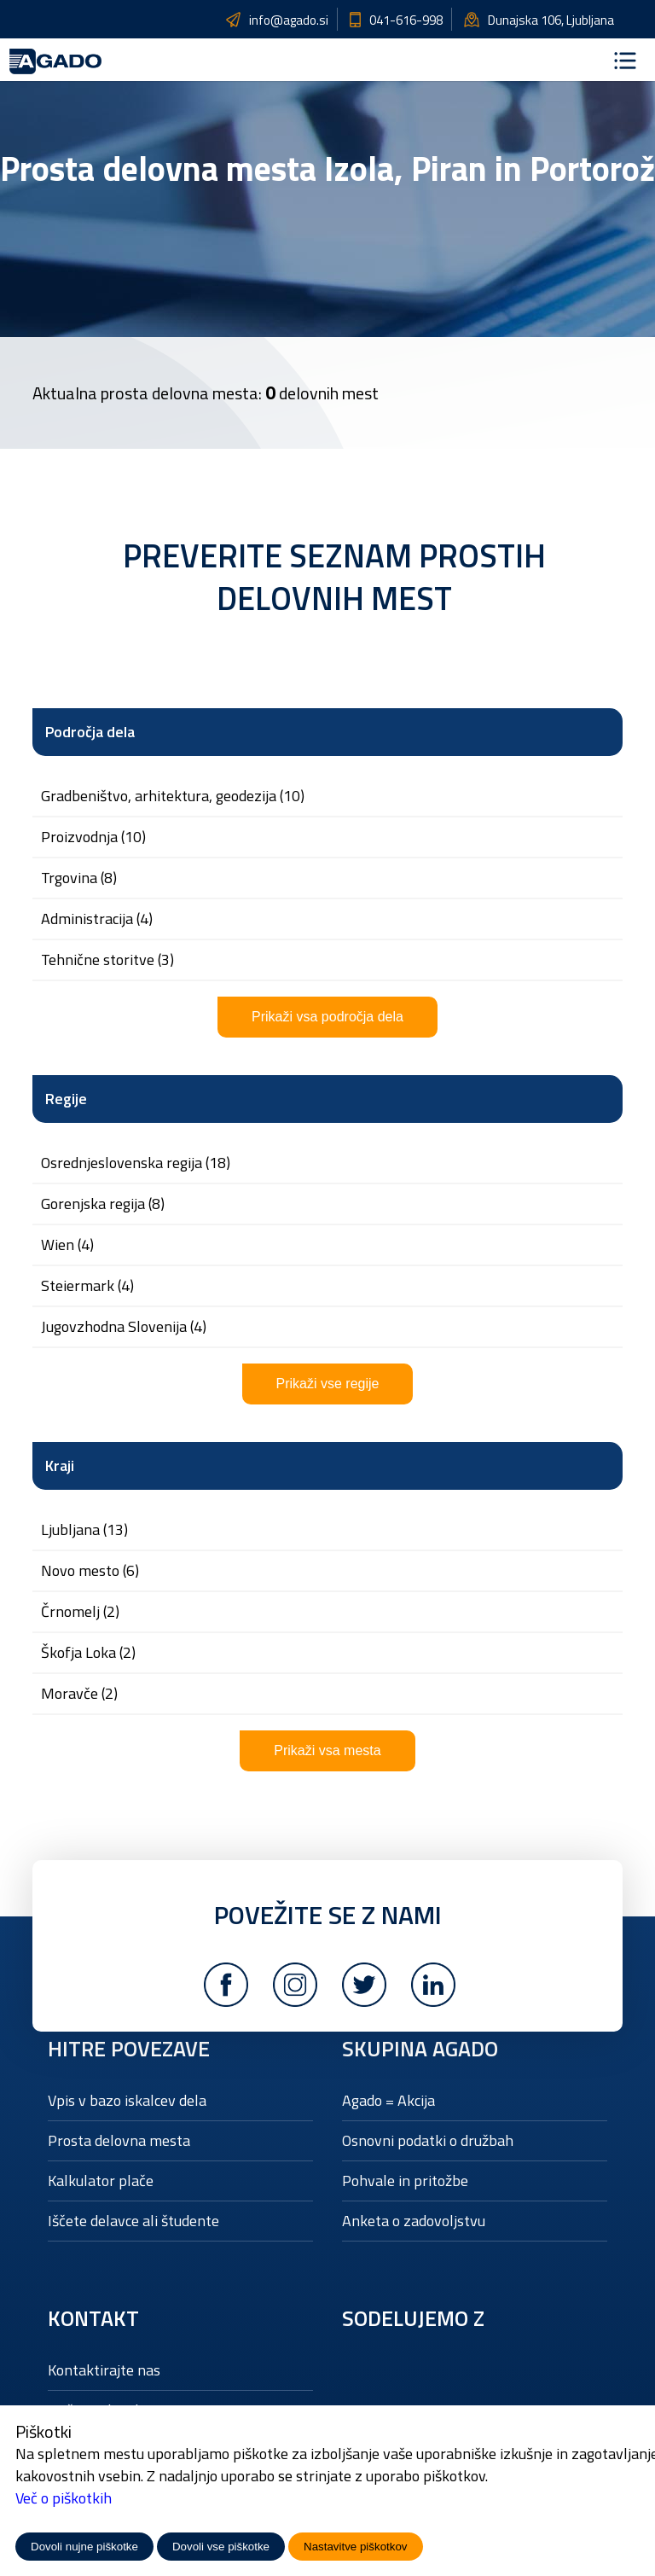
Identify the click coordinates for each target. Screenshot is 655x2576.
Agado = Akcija (388, 2100)
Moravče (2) (79, 1694)
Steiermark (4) (87, 1286)
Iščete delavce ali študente (133, 2220)
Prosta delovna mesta (119, 2140)
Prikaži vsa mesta (327, 1750)
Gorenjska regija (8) (103, 1204)
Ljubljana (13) (84, 1530)
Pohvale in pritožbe (405, 2180)
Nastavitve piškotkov (355, 2546)
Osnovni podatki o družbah (427, 2140)
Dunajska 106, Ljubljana (551, 20)
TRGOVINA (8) (79, 878)
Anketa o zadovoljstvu (413, 2220)
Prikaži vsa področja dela (327, 1016)
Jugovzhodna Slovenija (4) (123, 1327)
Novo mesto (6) (90, 1571)
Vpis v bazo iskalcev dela (127, 2100)
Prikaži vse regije (328, 1383)
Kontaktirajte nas (104, 2369)
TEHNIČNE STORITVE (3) (107, 960)
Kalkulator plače (101, 2180)
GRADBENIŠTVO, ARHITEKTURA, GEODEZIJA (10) (172, 796)
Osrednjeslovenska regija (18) (135, 1163)
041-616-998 (406, 20)
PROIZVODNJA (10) (93, 837)
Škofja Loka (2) (88, 1653)
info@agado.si (288, 20)
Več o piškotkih (63, 2497)
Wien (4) (67, 1245)
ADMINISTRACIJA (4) (97, 919)
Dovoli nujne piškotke (84, 2546)
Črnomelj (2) (80, 1612)
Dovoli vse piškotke (221, 2546)
